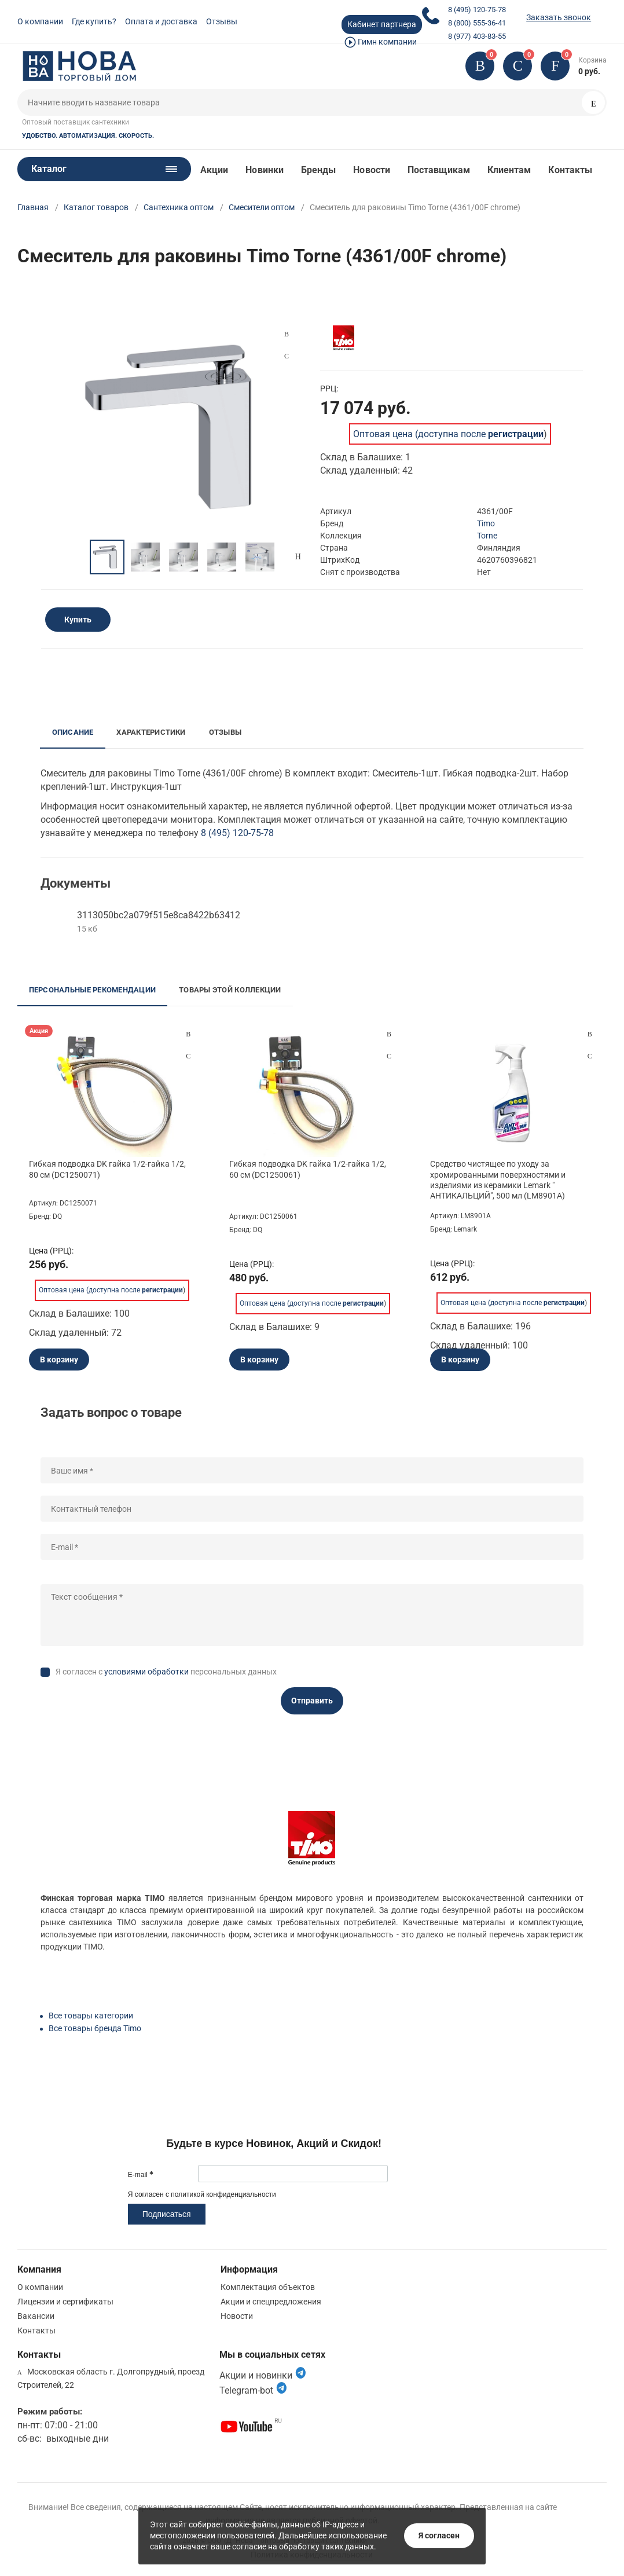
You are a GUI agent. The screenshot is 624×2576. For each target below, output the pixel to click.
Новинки (264, 169)
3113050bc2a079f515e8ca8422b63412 (158, 915)
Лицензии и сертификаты (65, 2301)
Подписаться (166, 2214)
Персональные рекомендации (92, 989)
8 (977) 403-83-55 (477, 36)
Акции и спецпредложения (271, 2301)
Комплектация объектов (268, 2287)
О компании (40, 21)
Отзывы (221, 21)
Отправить (312, 1700)
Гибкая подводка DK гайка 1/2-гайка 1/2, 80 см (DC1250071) (107, 1169)
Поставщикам (439, 169)
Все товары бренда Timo (95, 2028)
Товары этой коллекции (230, 989)
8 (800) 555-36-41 (477, 23)
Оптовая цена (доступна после (448, 433)
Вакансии (35, 2316)
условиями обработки (146, 1671)
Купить (77, 619)
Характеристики (150, 732)
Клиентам (509, 169)
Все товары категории (91, 2015)
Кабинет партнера (381, 24)
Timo (486, 523)
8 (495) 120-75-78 (477, 9)
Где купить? (94, 21)
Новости (371, 169)
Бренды (318, 169)
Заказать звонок (558, 17)
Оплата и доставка (161, 21)
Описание (73, 732)
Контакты (570, 169)
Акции (214, 169)
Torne (487, 535)
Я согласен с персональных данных (166, 1671)
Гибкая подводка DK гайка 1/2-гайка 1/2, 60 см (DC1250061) (307, 1169)
